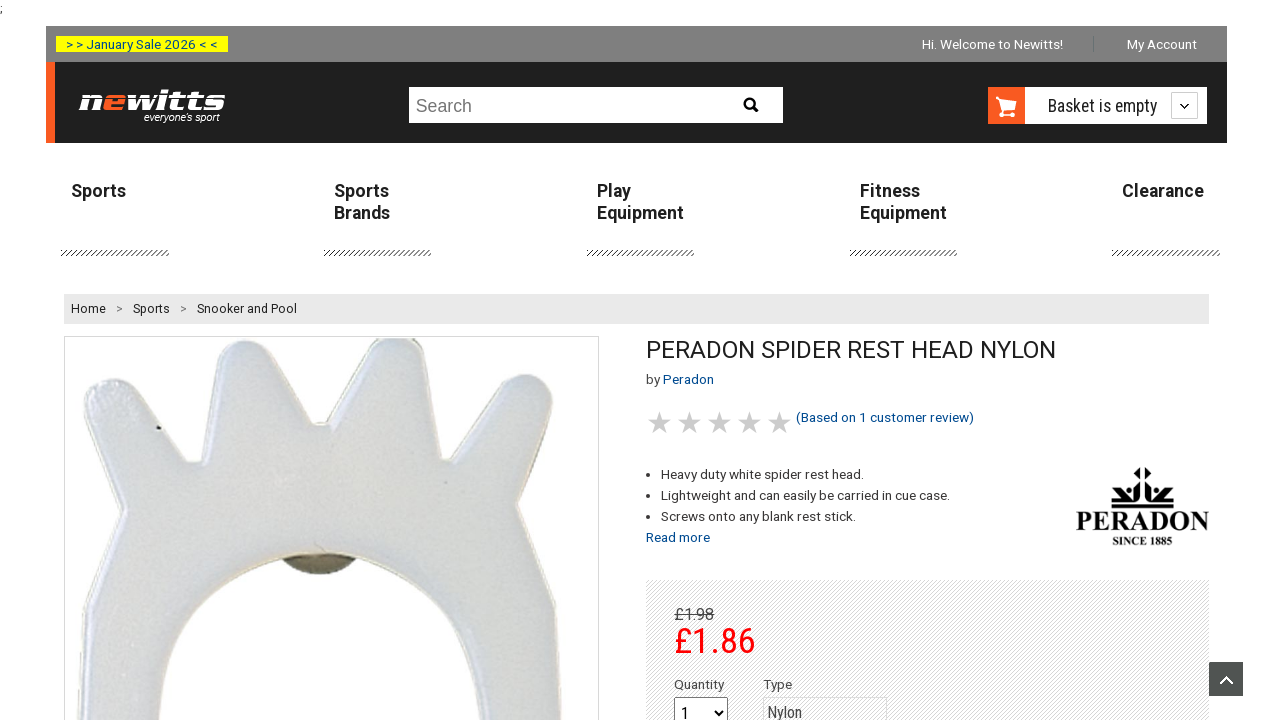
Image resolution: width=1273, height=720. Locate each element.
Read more (678, 537)
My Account (1162, 44)
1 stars (661, 422)
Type (777, 684)
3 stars (721, 422)
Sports (98, 191)
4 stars (751, 422)
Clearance (1163, 191)
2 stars (691, 422)
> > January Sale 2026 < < (142, 44)
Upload (1226, 679)
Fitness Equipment (903, 201)
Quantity (699, 684)
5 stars (781, 422)
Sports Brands (362, 201)
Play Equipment (640, 201)
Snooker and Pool (247, 309)
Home (88, 309)
